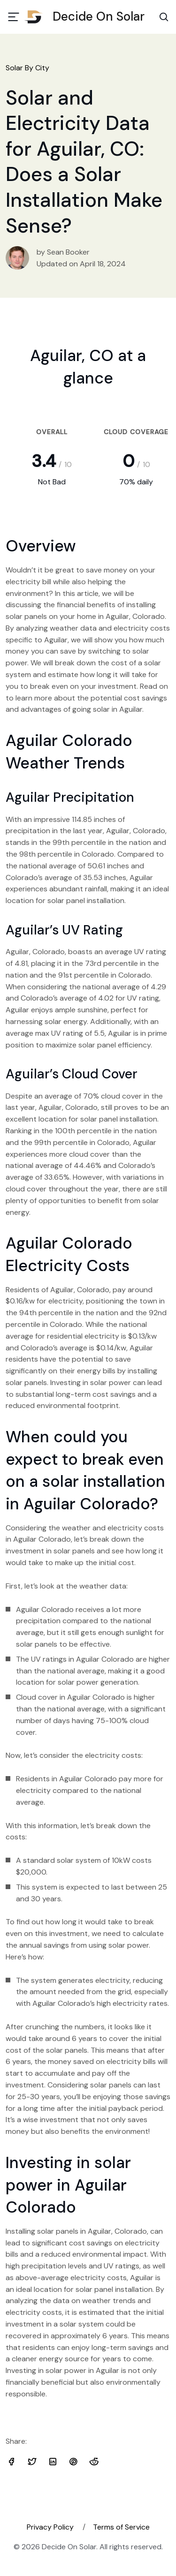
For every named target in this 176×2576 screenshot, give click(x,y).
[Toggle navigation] (14, 17)
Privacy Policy (50, 2527)
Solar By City (27, 68)
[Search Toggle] (163, 17)
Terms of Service (121, 2527)
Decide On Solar (87, 16)
